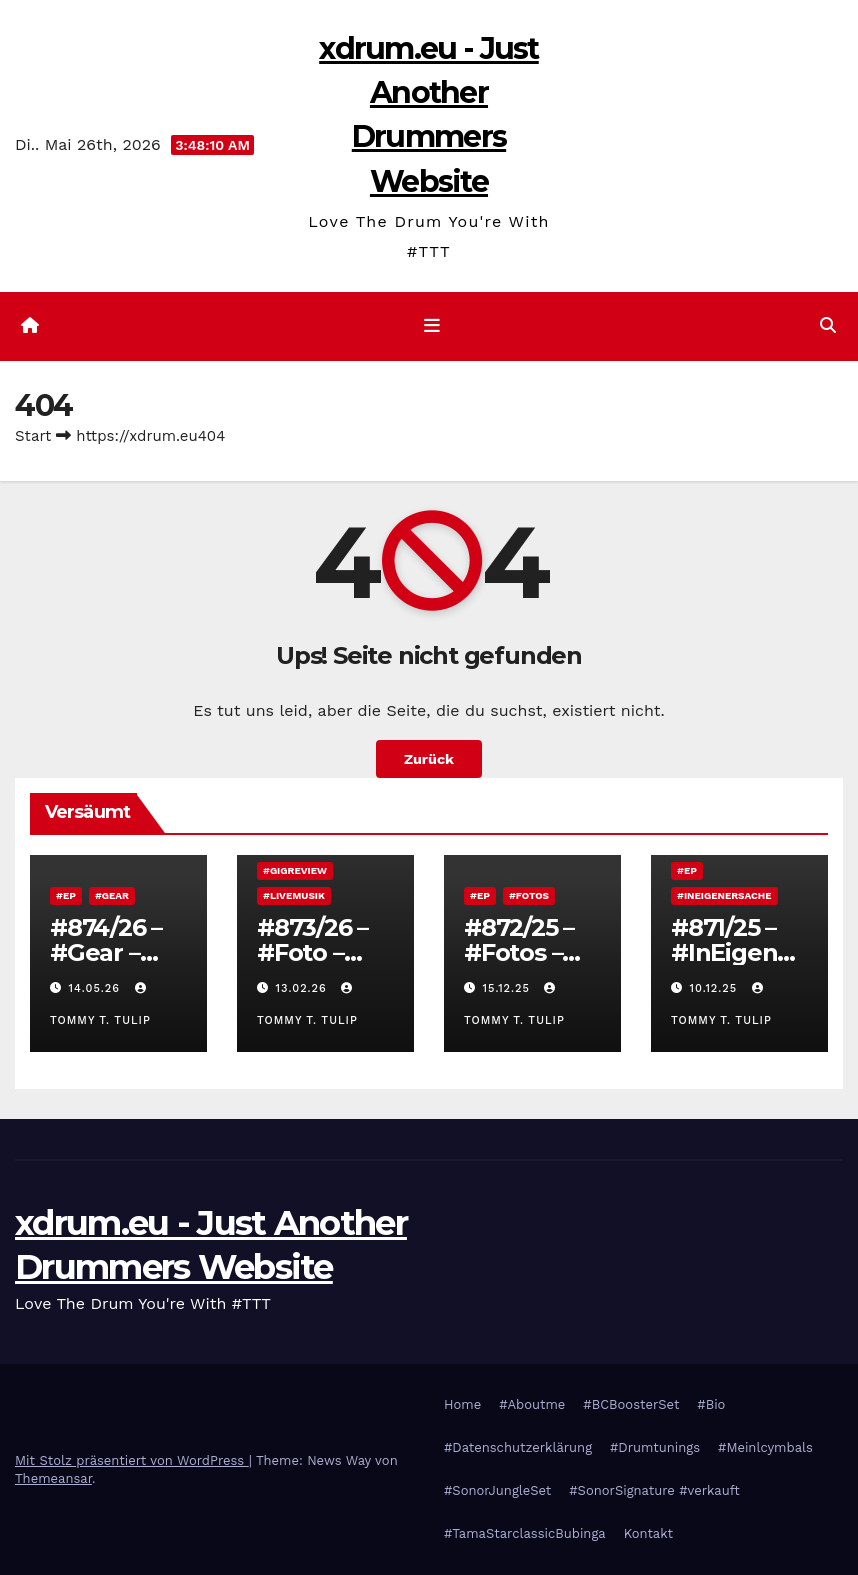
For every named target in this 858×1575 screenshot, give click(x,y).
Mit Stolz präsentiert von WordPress (132, 1460)
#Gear (112, 895)
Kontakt (648, 1533)
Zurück (429, 759)
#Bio (711, 1404)
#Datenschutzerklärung (518, 1447)
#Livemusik (294, 895)
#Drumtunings (655, 1447)
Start (33, 436)
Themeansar (53, 1478)
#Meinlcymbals (765, 1447)
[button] (828, 325)
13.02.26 (304, 988)
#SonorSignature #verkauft (654, 1490)
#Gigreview (295, 870)
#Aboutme (532, 1404)
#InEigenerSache (724, 895)
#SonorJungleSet (497, 1490)
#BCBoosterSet (631, 1404)
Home (462, 1404)
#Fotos (529, 895)
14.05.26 (97, 988)
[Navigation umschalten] (433, 326)
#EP (66, 895)
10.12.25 (716, 988)
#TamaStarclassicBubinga (525, 1533)
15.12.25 (509, 988)
